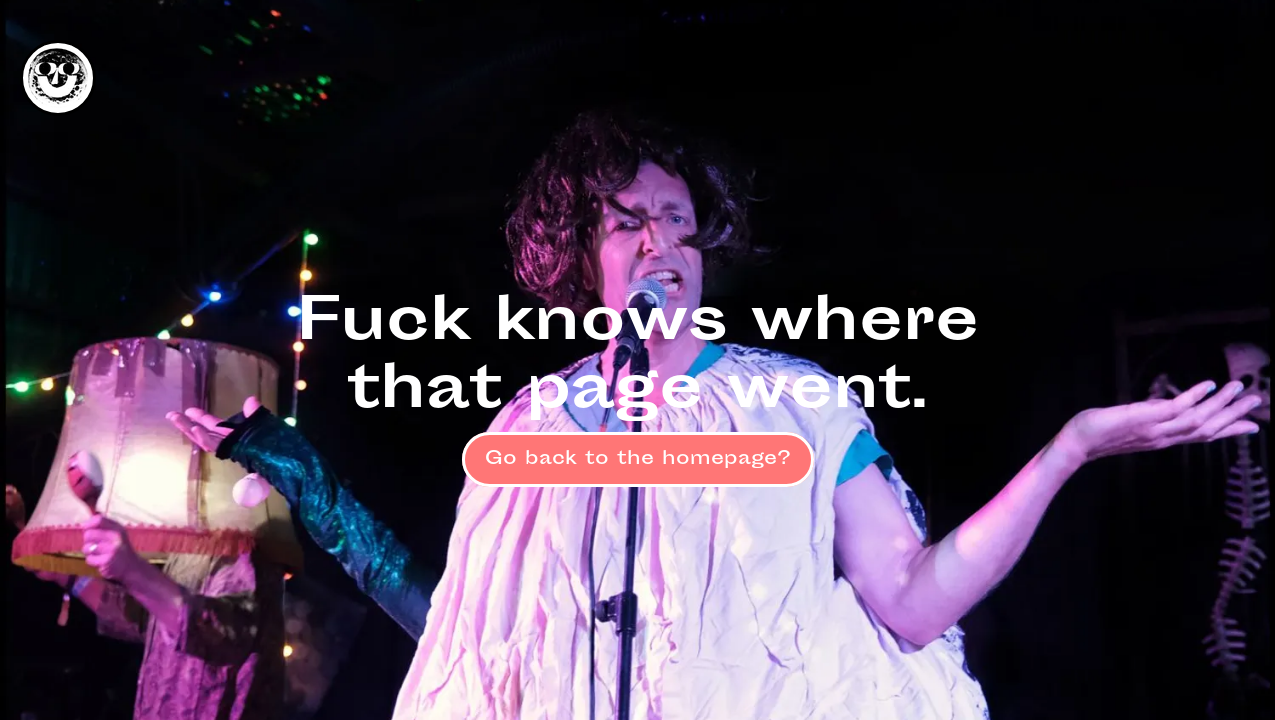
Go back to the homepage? (638, 459)
